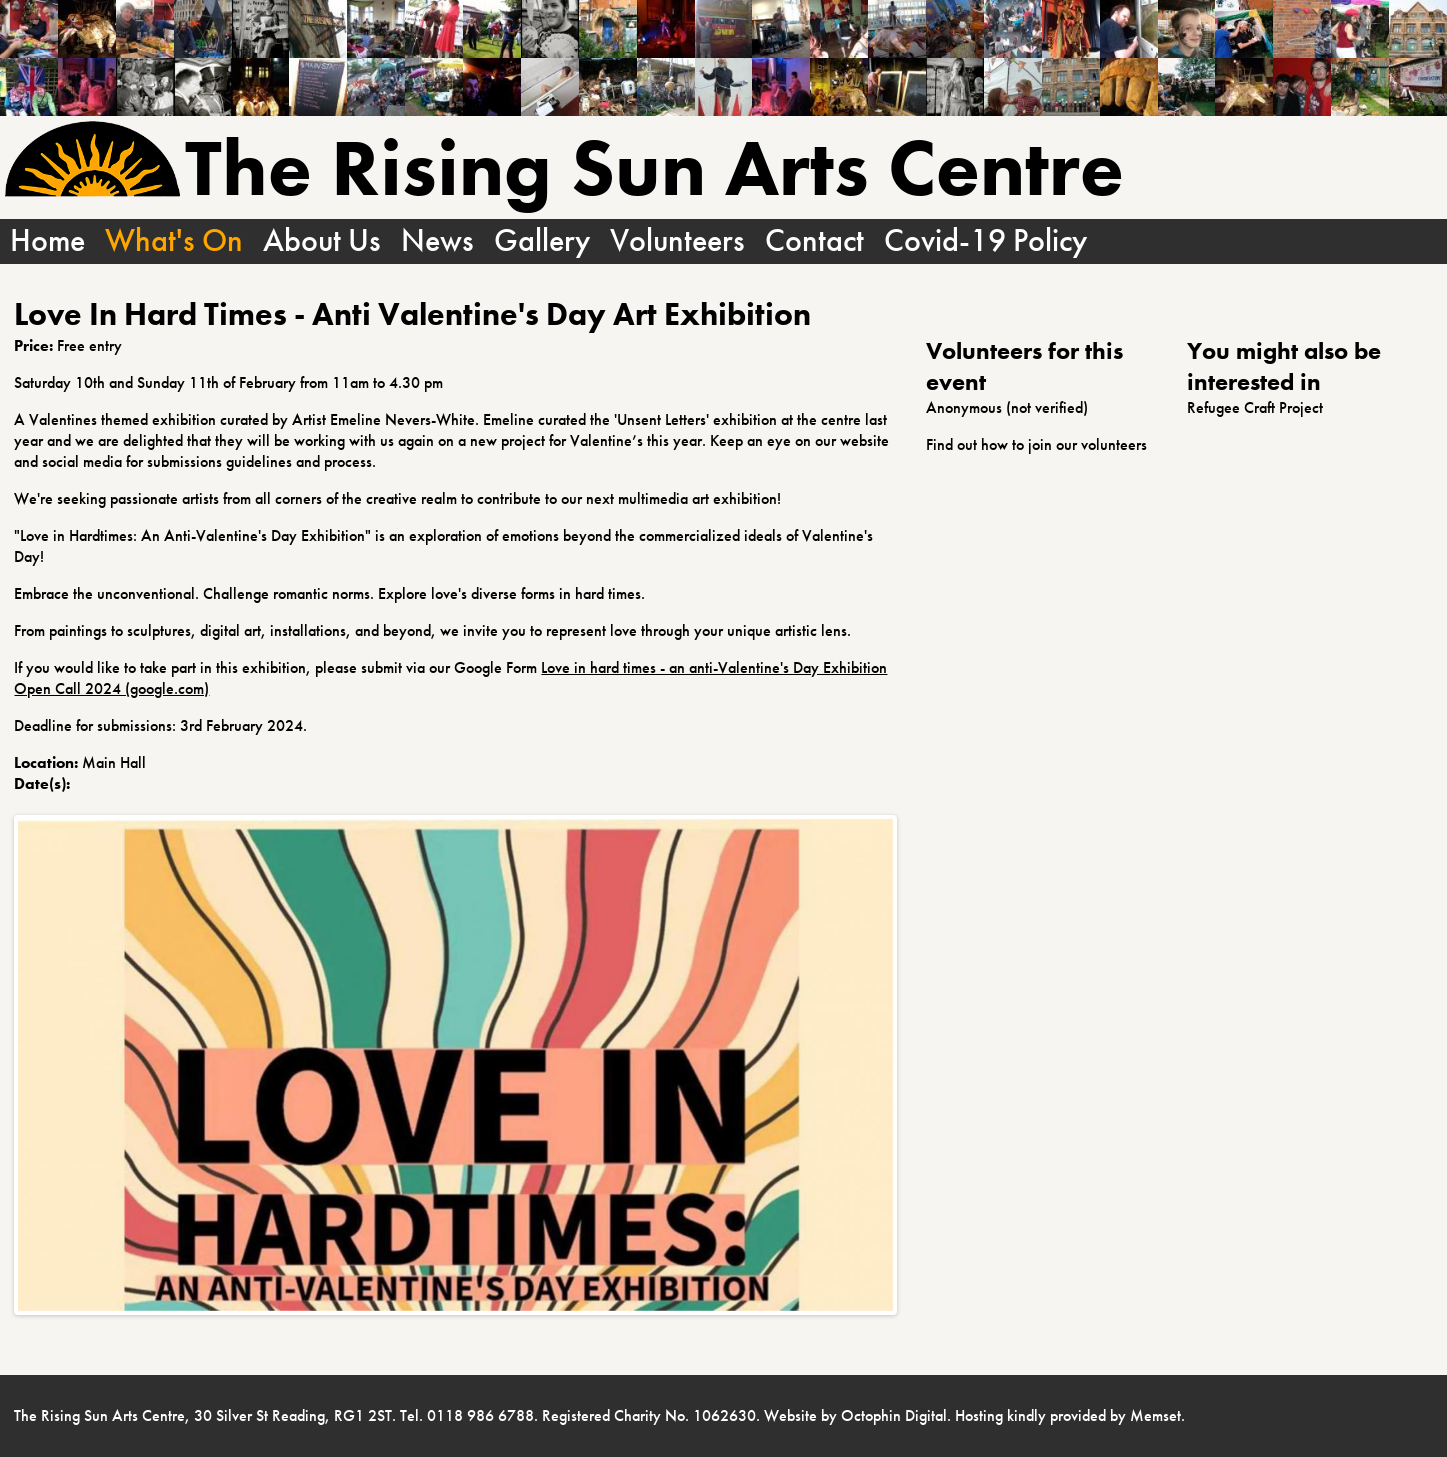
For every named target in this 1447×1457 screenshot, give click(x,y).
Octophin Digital (894, 1415)
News (437, 241)
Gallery (542, 241)
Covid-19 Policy (985, 241)
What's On (174, 241)
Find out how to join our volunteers (1036, 444)
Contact (814, 241)
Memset (1155, 1415)
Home (47, 241)
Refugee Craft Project (1255, 407)
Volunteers (677, 241)
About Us (322, 241)
